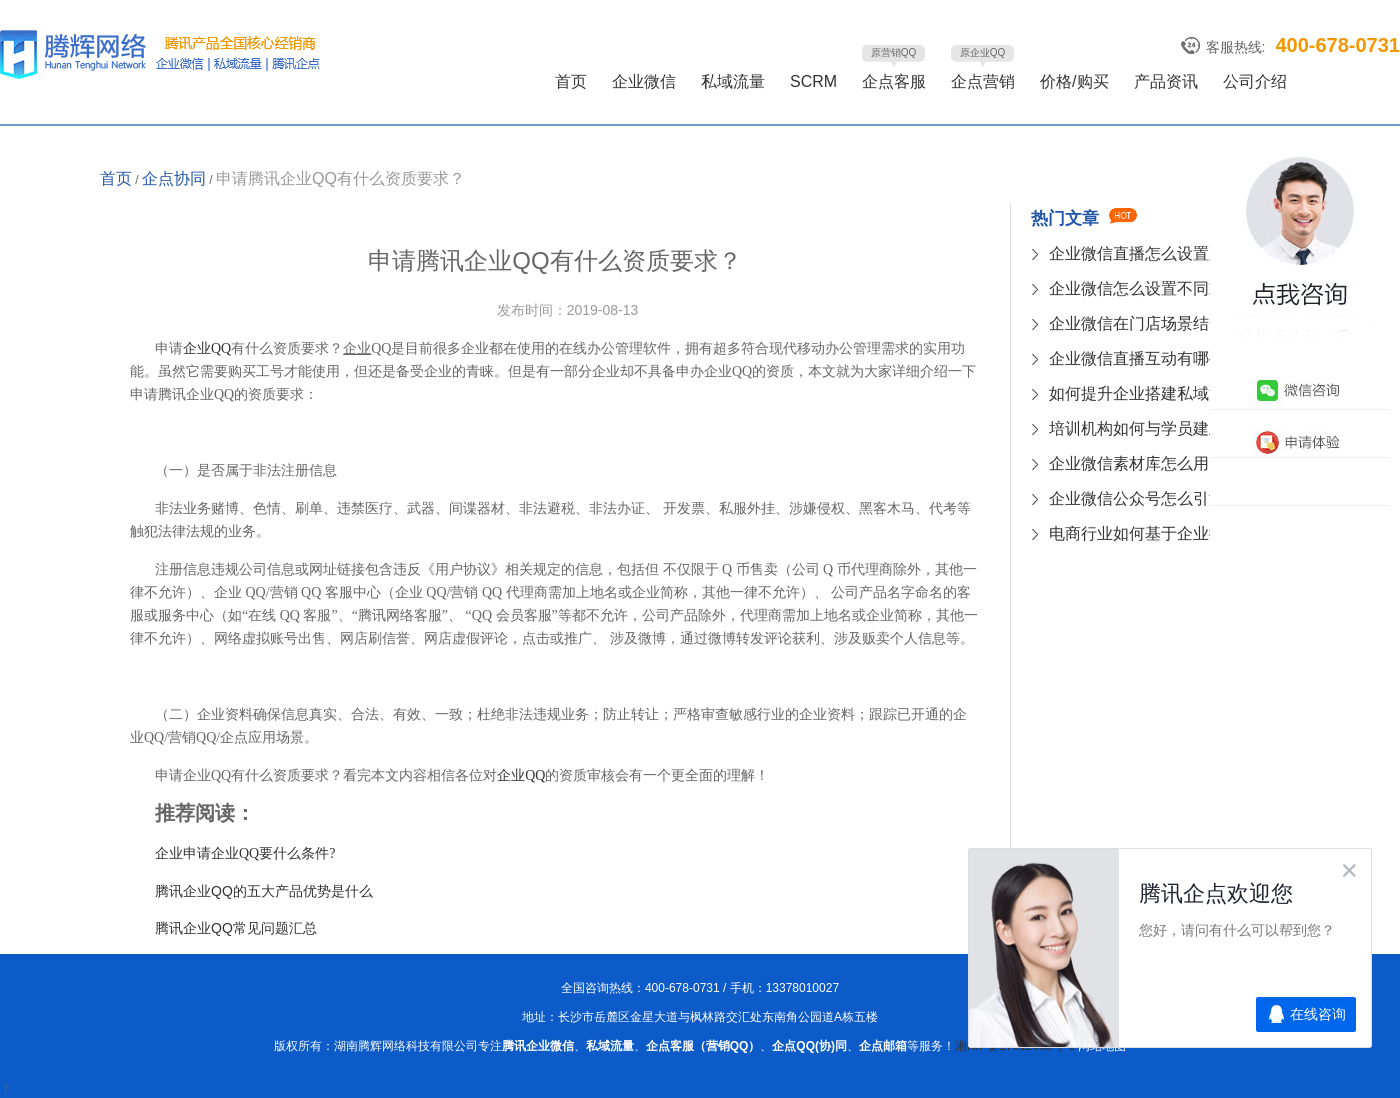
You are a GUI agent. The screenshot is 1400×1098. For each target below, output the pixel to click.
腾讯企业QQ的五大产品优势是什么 (264, 891)
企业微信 (644, 81)
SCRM (813, 81)
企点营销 (983, 81)
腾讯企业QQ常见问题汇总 (236, 928)
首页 (571, 81)
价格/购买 (1074, 81)
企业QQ (207, 348)
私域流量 (733, 81)
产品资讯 (1166, 81)
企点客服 (894, 81)
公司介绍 (1255, 81)
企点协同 (174, 178)
